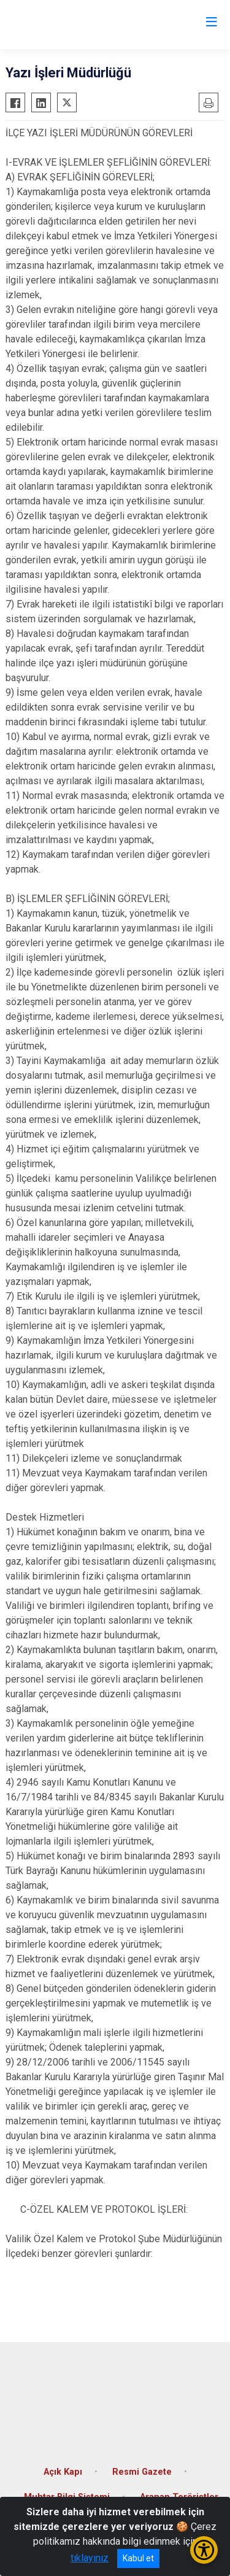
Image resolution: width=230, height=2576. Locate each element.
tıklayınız (90, 2558)
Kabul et (138, 2558)
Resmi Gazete (142, 2472)
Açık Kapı (63, 2472)
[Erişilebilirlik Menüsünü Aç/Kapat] (204, 2550)
